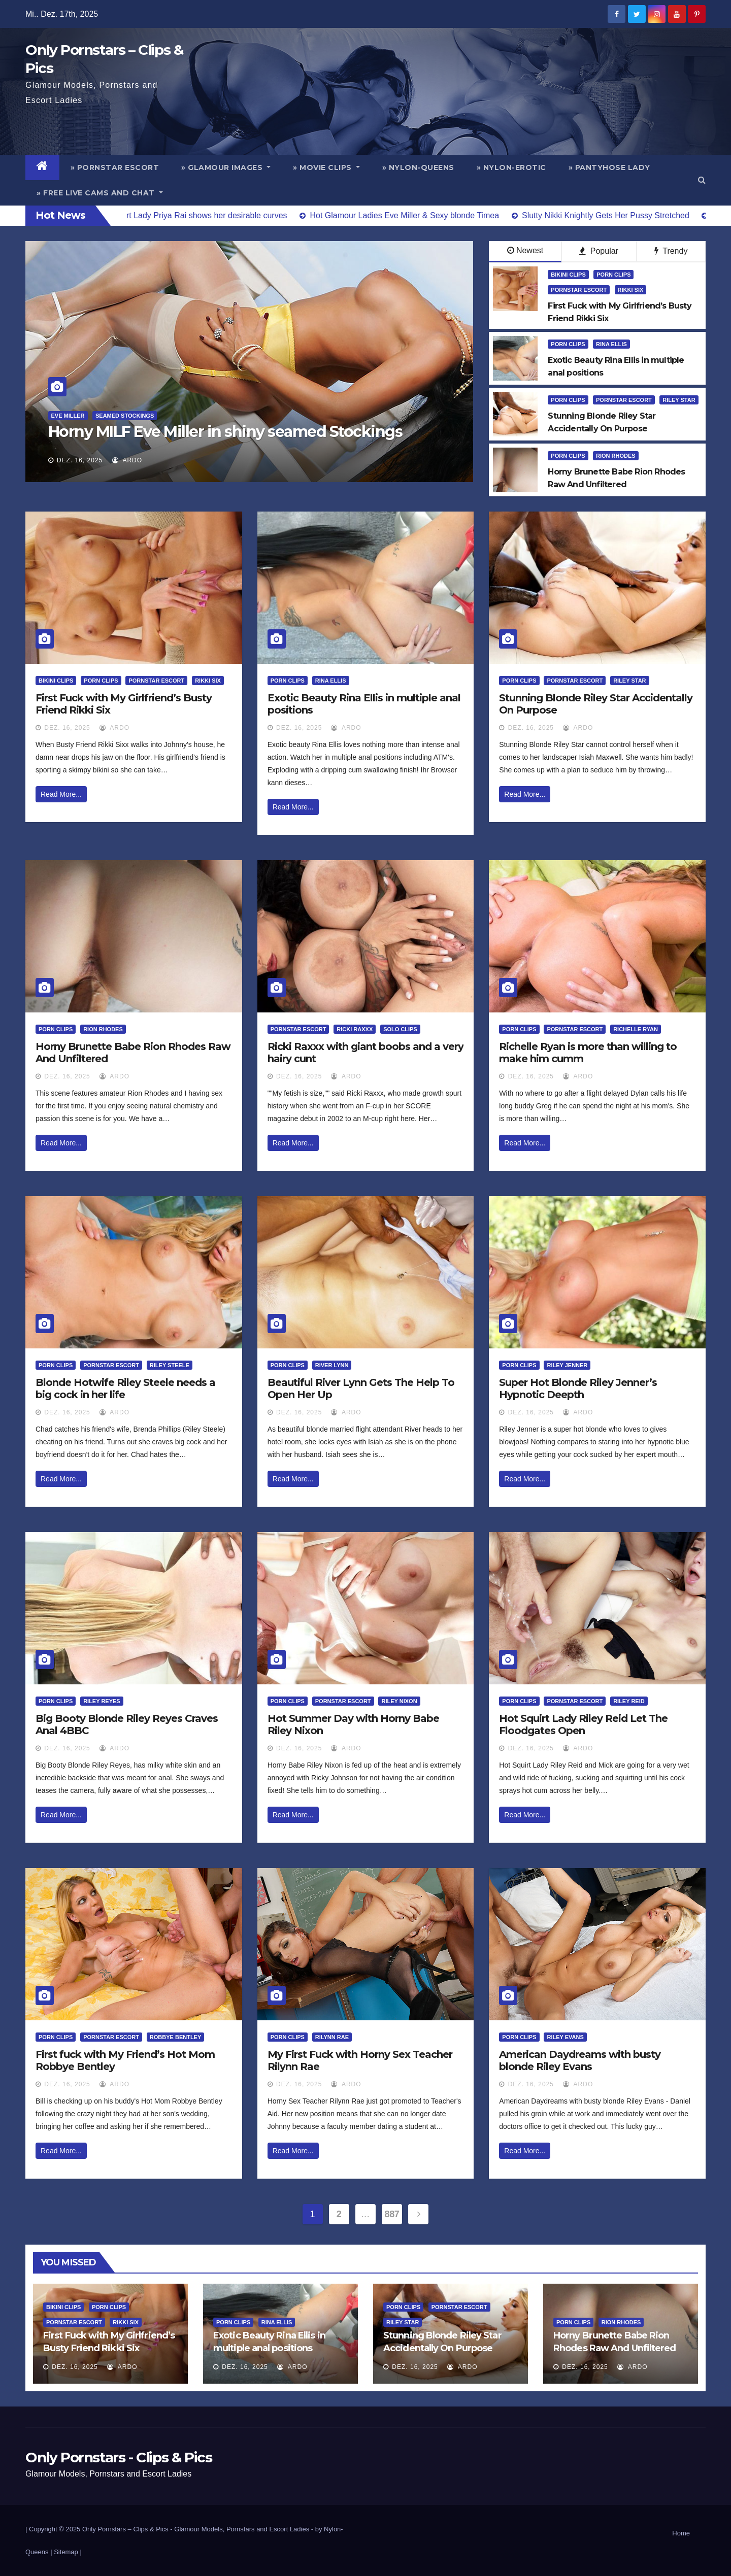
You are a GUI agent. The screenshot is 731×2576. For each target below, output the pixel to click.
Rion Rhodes (616, 456)
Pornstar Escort (579, 290)
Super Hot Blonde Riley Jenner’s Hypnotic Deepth (578, 1388)
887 (392, 2214)
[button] (702, 180)
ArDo (127, 460)
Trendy (670, 251)
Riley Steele (169, 1365)
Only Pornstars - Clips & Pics (118, 2457)
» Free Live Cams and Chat (100, 192)
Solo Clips (400, 1029)
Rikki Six (631, 290)
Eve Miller (68, 416)
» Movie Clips (326, 167)
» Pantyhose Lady (609, 167)
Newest (525, 250)
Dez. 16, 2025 (80, 460)
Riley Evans (565, 2037)
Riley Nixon (399, 1701)
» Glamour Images (226, 167)
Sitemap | (68, 2552)
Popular (598, 251)
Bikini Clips (568, 275)
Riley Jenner (567, 1365)
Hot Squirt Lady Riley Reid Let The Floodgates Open (583, 1724)
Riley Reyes (101, 1701)
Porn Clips (613, 275)
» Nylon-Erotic (511, 167)
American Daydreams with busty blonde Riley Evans (579, 2060)
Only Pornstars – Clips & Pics (125, 2529)
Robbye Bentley (175, 2037)
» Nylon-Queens (418, 167)
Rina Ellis (611, 344)
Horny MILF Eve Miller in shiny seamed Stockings (225, 431)
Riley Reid (629, 1701)
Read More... (61, 794)
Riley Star (678, 400)
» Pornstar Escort (115, 167)
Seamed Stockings (124, 416)
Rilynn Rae (332, 2037)
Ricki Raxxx (355, 1029)
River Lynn (332, 1365)
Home (681, 2533)
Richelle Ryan (635, 1029)
